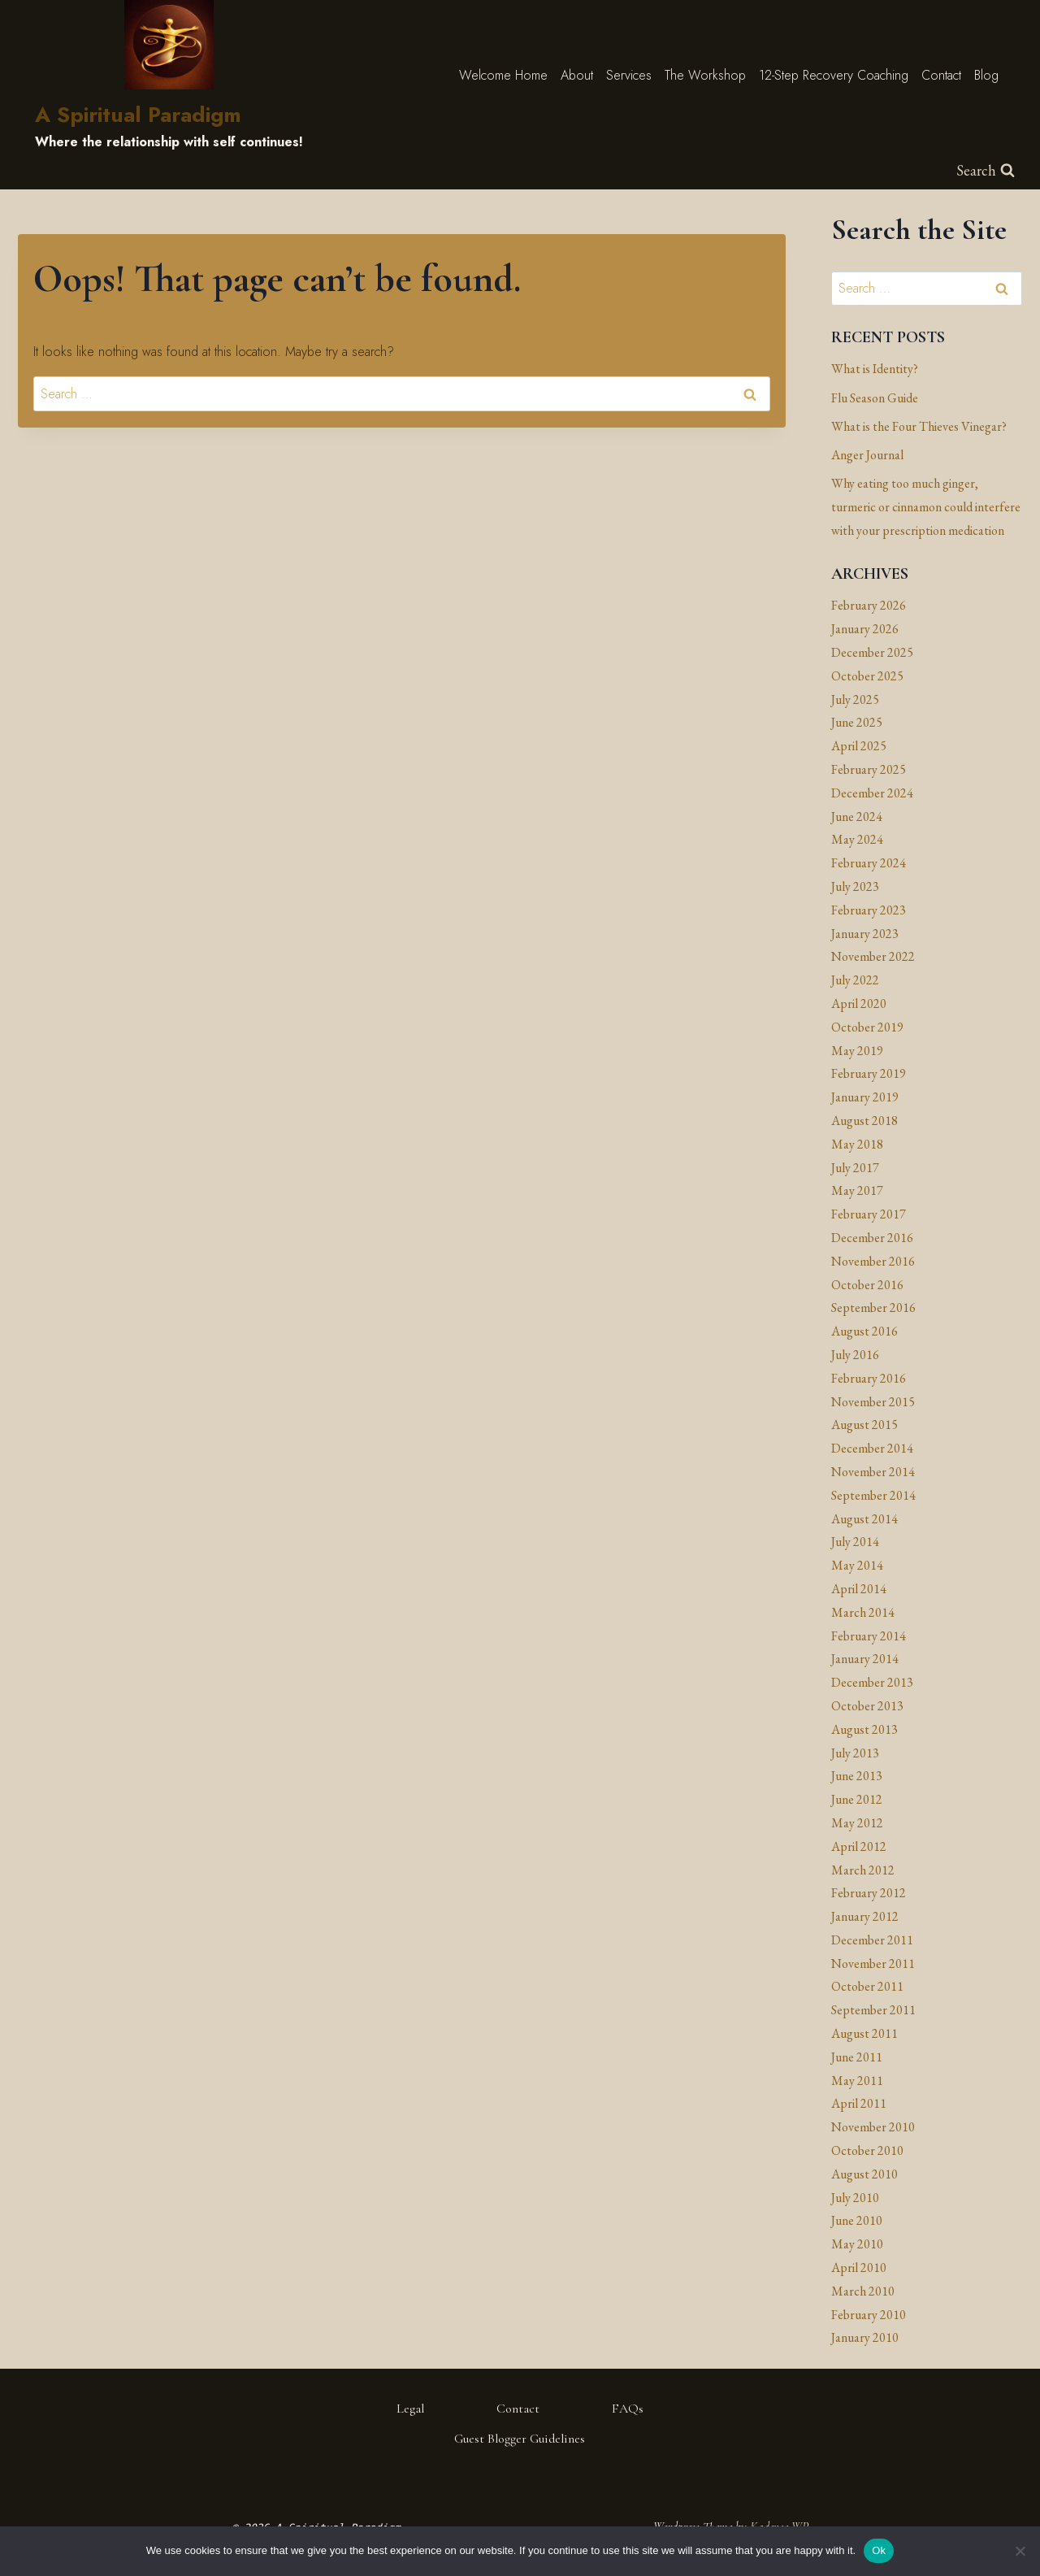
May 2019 (857, 1050)
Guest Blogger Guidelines (519, 2438)
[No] (1020, 2551)
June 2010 (856, 2220)
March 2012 (863, 1870)
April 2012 (858, 1846)
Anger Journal (867, 454)
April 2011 (858, 2103)
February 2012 (868, 1892)
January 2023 (865, 933)
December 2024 (872, 792)
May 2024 (857, 839)
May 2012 (857, 1822)
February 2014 (868, 1635)
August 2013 (864, 1729)
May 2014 (857, 1565)
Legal (410, 2408)
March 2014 (863, 1612)
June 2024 (856, 816)
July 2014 (855, 1541)
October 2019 (867, 1027)
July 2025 (855, 699)
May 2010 (857, 2243)
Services (629, 75)
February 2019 (868, 1073)
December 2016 (872, 1237)
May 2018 (857, 1144)
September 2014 (873, 1495)
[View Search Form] (985, 171)
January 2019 (865, 1097)
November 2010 (873, 2126)
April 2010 (858, 2267)
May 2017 (857, 1190)
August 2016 (864, 1331)
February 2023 (868, 910)
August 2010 (864, 2174)
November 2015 (873, 1401)
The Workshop (705, 75)
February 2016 (868, 1378)
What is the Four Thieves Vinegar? (919, 426)
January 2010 (865, 2337)
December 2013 (872, 1682)
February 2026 (868, 605)
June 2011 (856, 2057)
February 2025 (868, 769)
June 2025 (856, 722)
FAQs (628, 2408)
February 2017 (868, 1214)
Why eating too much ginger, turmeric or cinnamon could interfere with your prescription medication (925, 507)
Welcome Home (503, 75)
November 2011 (873, 1963)
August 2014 (864, 1518)
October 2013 (867, 1705)
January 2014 (865, 1658)
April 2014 (858, 1588)
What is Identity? (874, 368)
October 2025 (867, 675)
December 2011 (872, 1939)
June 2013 (856, 1775)
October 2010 (867, 2150)
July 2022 (855, 979)
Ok (879, 2550)
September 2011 (873, 2009)
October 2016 (867, 1284)
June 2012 (856, 1799)
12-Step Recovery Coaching (833, 75)
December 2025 (872, 652)
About (577, 75)
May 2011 (857, 2080)
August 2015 (864, 1424)
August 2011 (864, 2033)
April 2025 (858, 745)
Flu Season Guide (874, 397)
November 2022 (873, 956)
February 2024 (868, 862)
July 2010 (855, 2197)
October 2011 (867, 1986)
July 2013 (855, 1752)
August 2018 (864, 1120)
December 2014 (872, 1448)
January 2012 (865, 1916)
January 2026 (865, 628)
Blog (986, 75)
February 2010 (868, 2314)
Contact (941, 75)
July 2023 (855, 886)
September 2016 (873, 1307)
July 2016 (855, 1354)
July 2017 (855, 1167)
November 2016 (873, 1261)
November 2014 (873, 1471)
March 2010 (863, 2291)
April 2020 (858, 1003)
